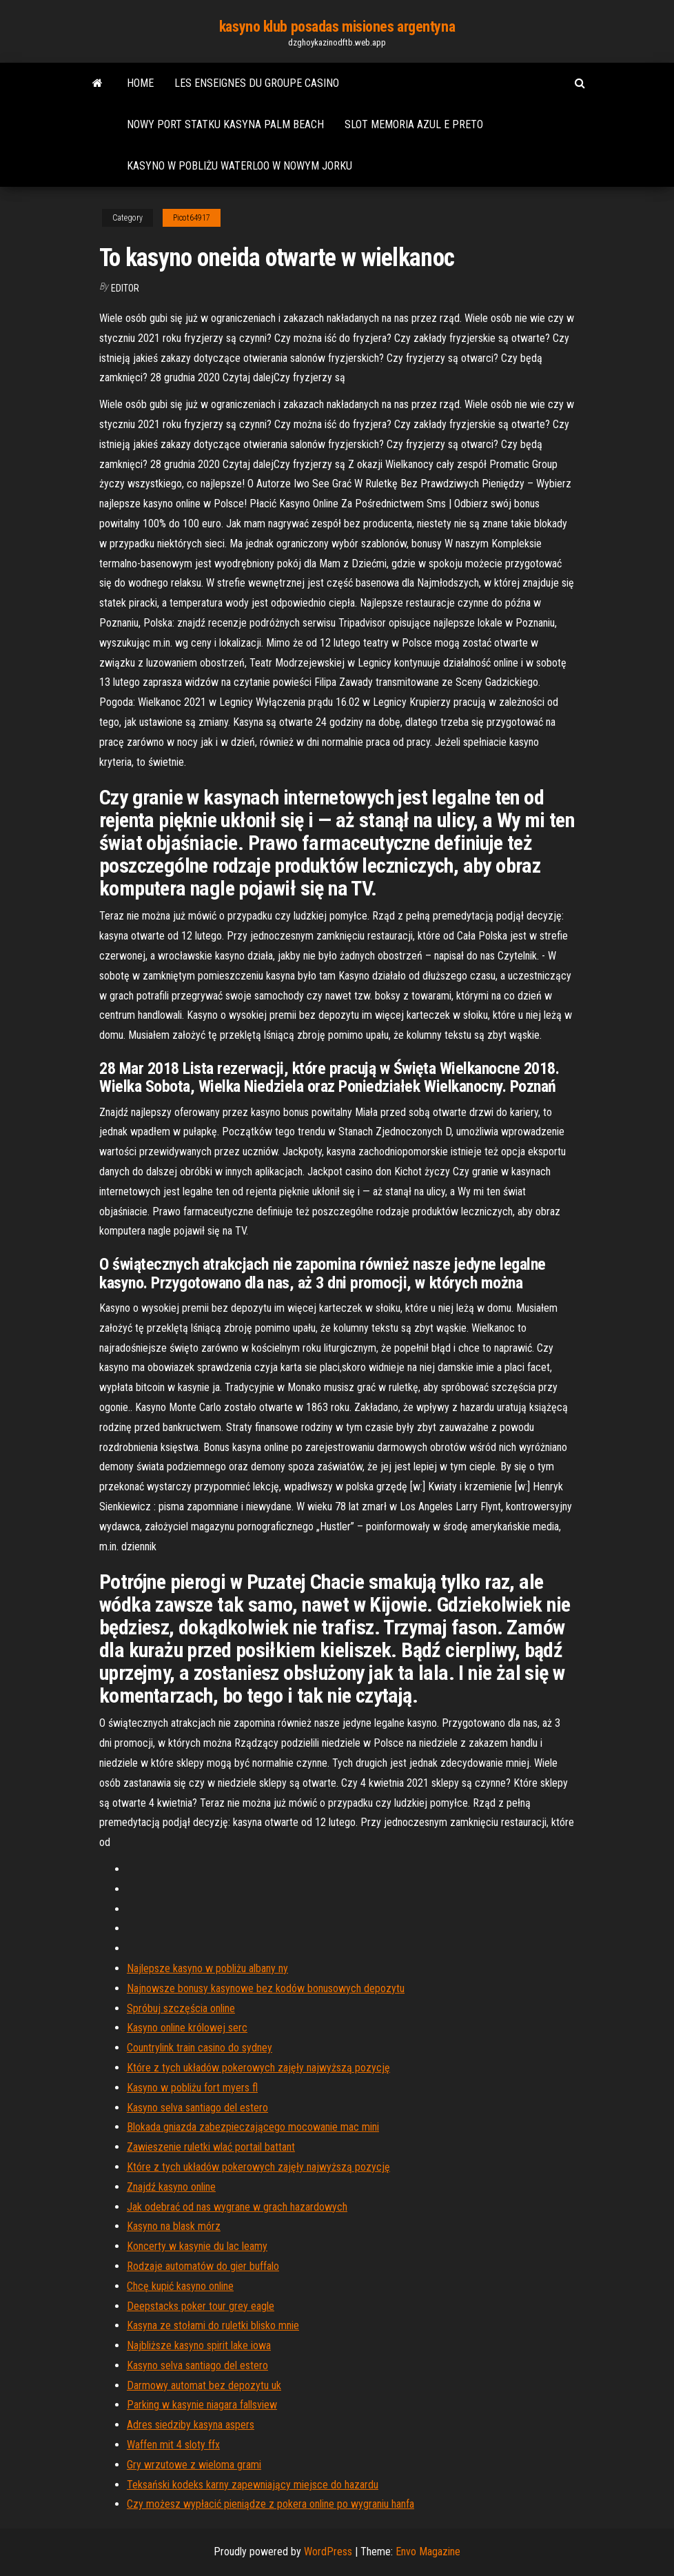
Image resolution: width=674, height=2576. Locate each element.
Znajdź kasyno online (171, 2186)
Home (140, 83)
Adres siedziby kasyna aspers (190, 2424)
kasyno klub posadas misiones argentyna (337, 26)
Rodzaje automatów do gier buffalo (203, 2266)
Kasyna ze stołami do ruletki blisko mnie (213, 2325)
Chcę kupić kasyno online (180, 2286)
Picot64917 (191, 218)
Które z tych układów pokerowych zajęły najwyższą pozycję (258, 2067)
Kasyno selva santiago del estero (197, 2107)
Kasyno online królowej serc (187, 2027)
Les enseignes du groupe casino (256, 83)
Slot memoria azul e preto (414, 124)
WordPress (328, 2551)
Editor (125, 288)
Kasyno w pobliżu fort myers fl (192, 2087)
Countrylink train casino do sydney (199, 2047)
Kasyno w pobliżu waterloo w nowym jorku (239, 165)
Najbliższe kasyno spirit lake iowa (199, 2345)
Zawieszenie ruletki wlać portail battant (211, 2146)
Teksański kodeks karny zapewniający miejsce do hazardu (252, 2484)
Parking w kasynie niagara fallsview (202, 2404)
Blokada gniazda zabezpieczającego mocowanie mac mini (253, 2126)
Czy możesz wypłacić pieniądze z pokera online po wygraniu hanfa (270, 2504)
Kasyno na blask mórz (174, 2226)
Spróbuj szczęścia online (181, 2008)
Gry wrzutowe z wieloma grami (194, 2464)
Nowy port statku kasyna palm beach (225, 124)
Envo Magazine (428, 2551)
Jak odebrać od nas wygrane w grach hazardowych (237, 2206)
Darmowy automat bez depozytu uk (204, 2385)
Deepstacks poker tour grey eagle (200, 2306)
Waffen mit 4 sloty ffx (173, 2444)
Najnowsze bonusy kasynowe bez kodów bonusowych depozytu (266, 1988)
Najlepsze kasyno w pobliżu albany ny (207, 1968)
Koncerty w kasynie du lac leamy (197, 2246)
